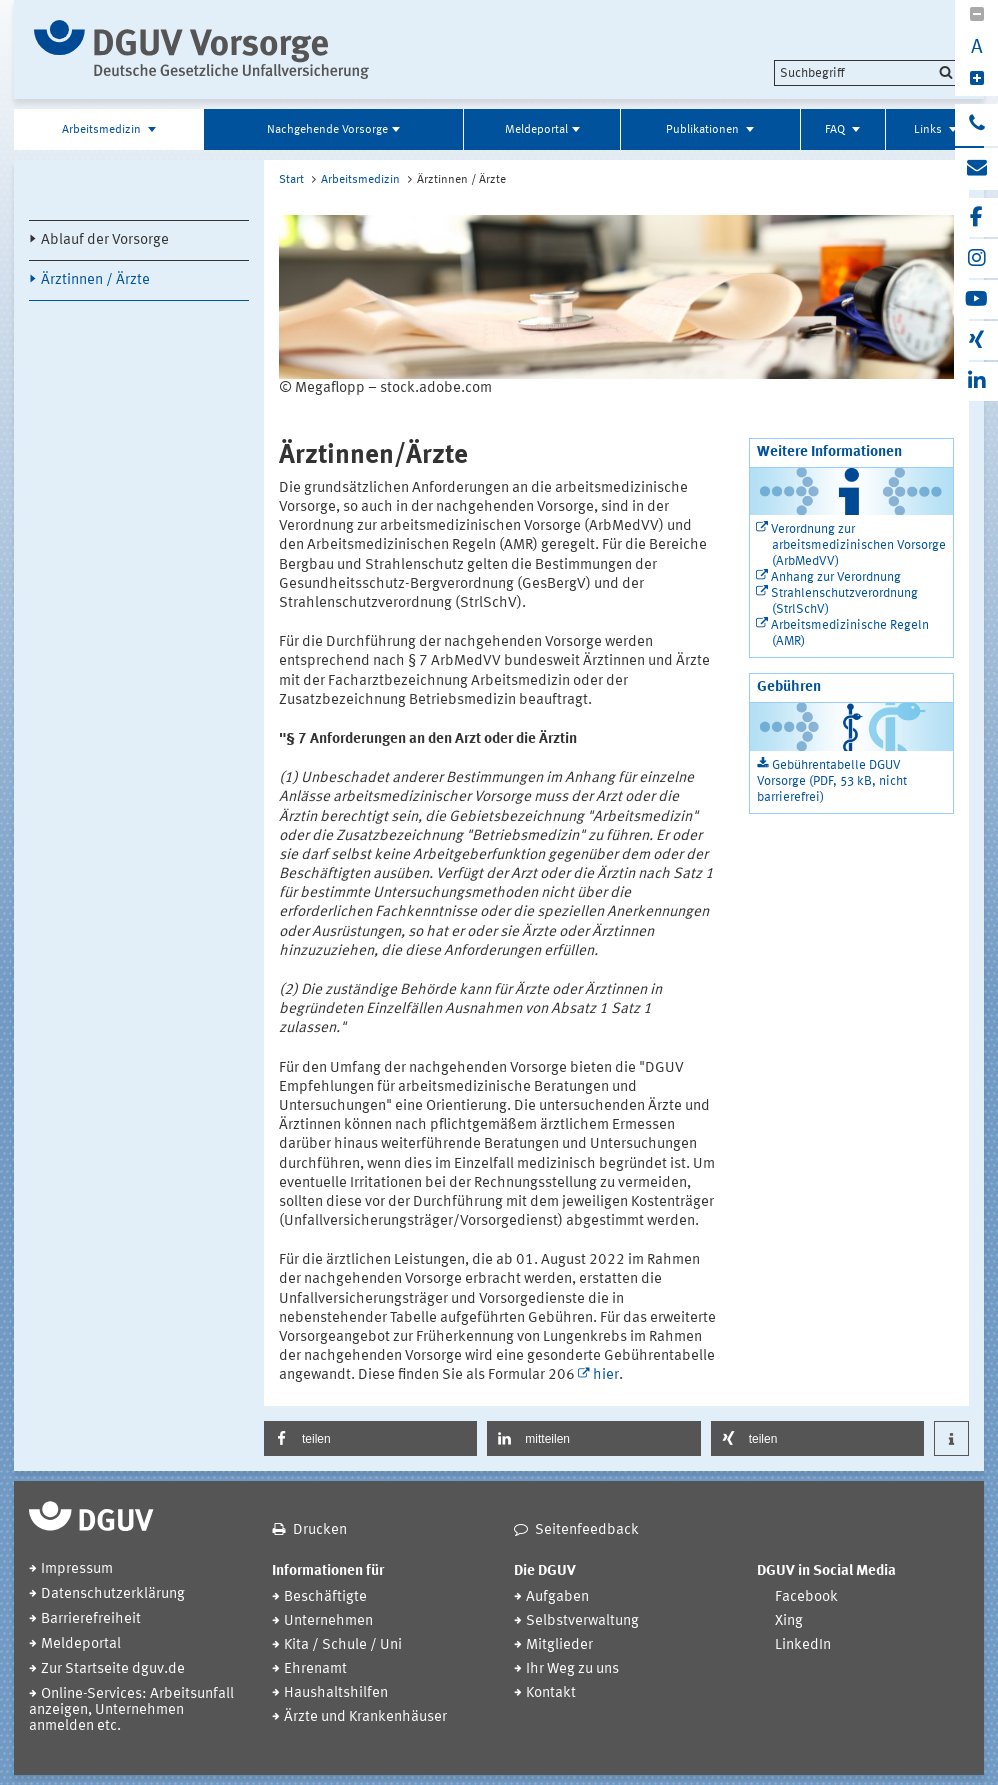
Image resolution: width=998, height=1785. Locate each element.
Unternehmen (328, 1621)
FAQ (836, 130)
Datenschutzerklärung (113, 1594)
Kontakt (551, 1693)
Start (291, 180)
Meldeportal (536, 130)
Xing (789, 1621)
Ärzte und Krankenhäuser (365, 1717)
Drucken (320, 1530)
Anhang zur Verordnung (836, 577)
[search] (866, 73)
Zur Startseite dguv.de (113, 1669)
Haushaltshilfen (336, 1693)
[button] (370, 1438)
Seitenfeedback (587, 1530)
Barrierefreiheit (91, 1619)
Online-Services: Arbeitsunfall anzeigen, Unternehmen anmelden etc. (131, 1710)
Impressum (77, 1569)
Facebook (806, 1597)
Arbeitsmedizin (103, 130)
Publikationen (704, 130)
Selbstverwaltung (582, 1621)
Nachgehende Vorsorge (327, 130)
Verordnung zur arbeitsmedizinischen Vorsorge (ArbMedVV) (858, 545)
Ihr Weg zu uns (572, 1669)
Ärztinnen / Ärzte (95, 280)
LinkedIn (803, 1645)
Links (929, 130)
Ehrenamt (315, 1669)
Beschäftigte (325, 1597)
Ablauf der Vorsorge (105, 240)
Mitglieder (559, 1645)
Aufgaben (557, 1597)
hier (606, 1375)
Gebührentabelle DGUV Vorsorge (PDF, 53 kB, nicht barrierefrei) (832, 781)
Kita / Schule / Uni (343, 1645)
